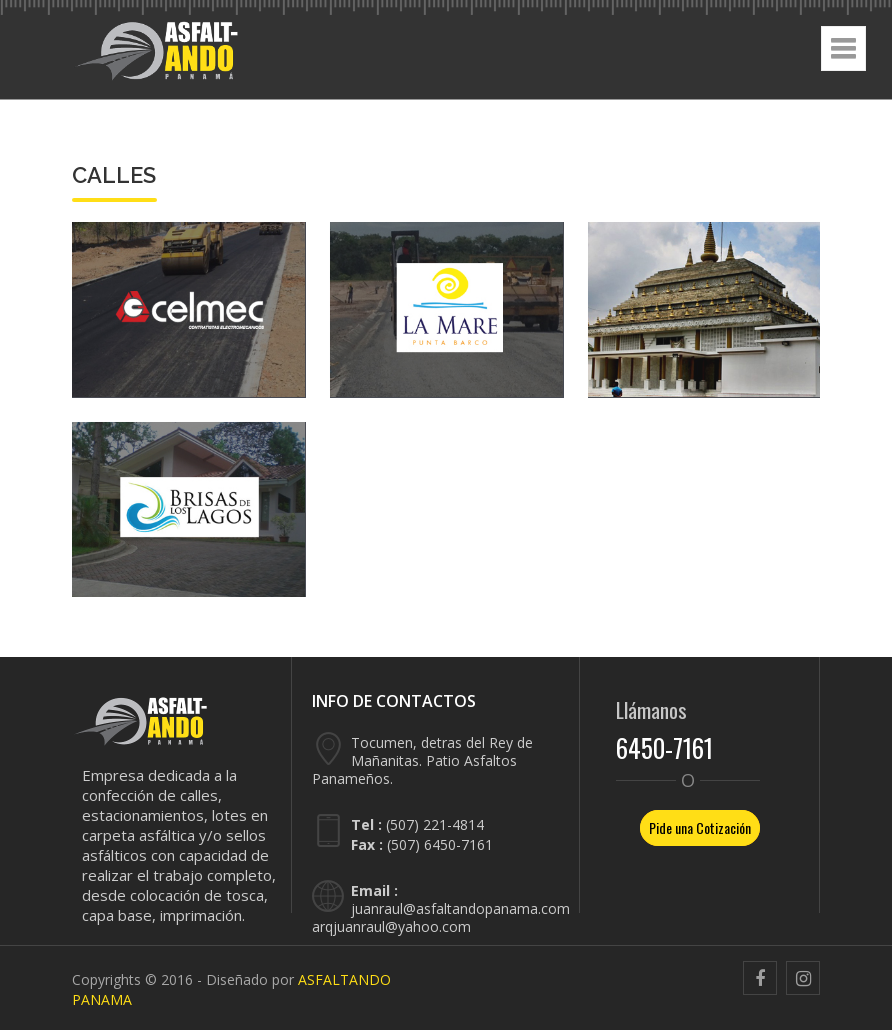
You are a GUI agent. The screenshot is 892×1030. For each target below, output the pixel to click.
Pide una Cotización (700, 827)
